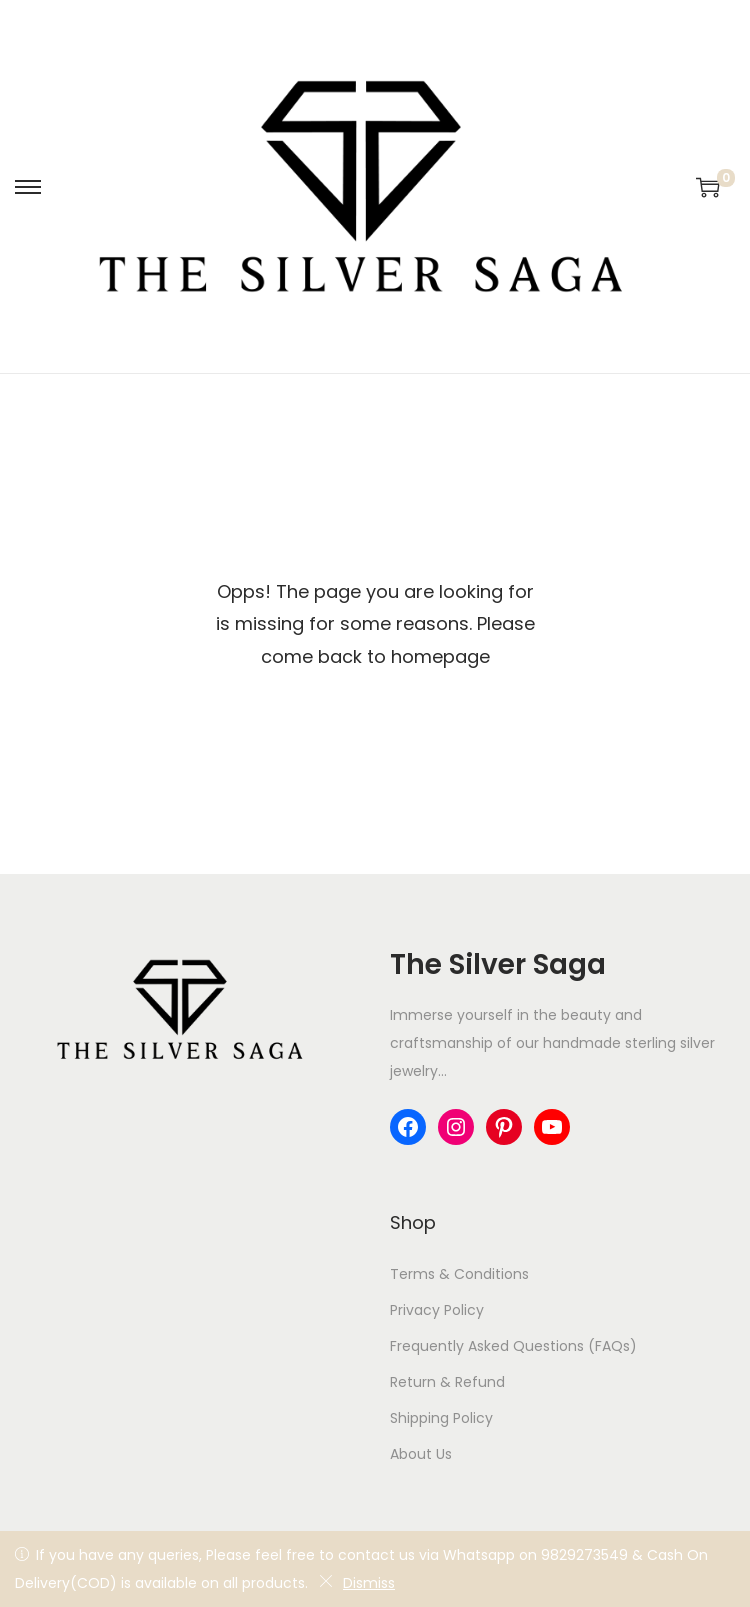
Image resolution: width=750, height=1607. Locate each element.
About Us (421, 1454)
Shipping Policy (441, 1418)
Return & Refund (447, 1382)
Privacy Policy (437, 1310)
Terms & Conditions (459, 1274)
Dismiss (357, 1583)
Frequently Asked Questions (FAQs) (513, 1346)
